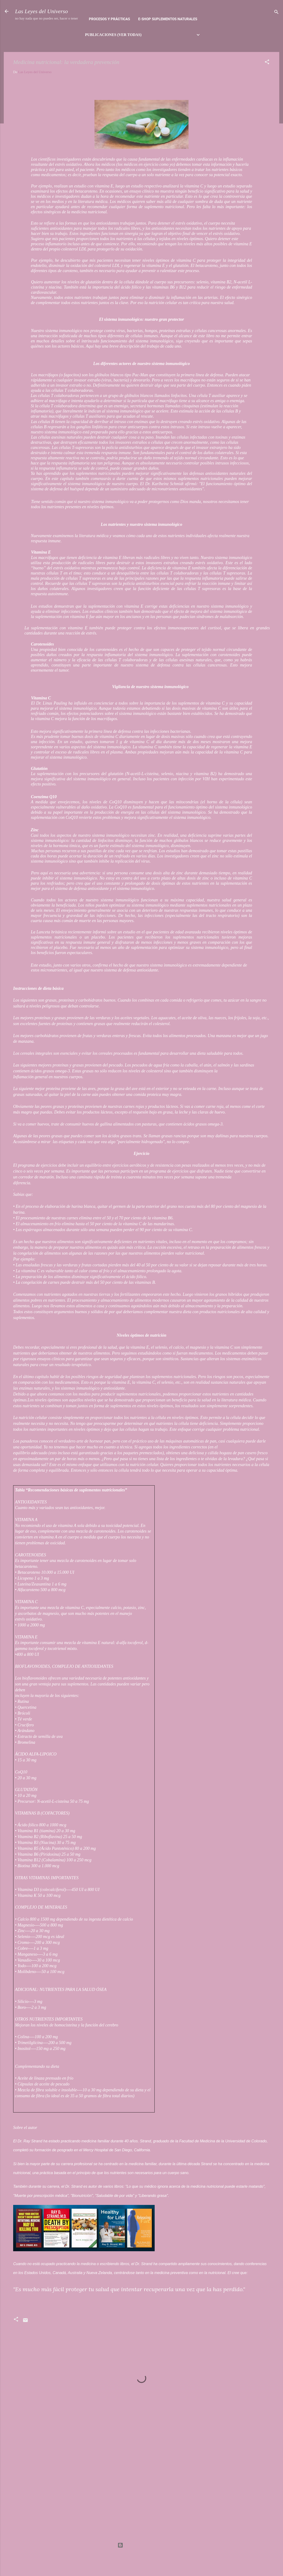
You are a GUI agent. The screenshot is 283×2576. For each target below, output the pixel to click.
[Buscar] (276, 13)
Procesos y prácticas (109, 19)
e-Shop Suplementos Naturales (167, 19)
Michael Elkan (151, 2554)
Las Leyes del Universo (41, 11)
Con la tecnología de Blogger (141, 2545)
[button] (267, 62)
